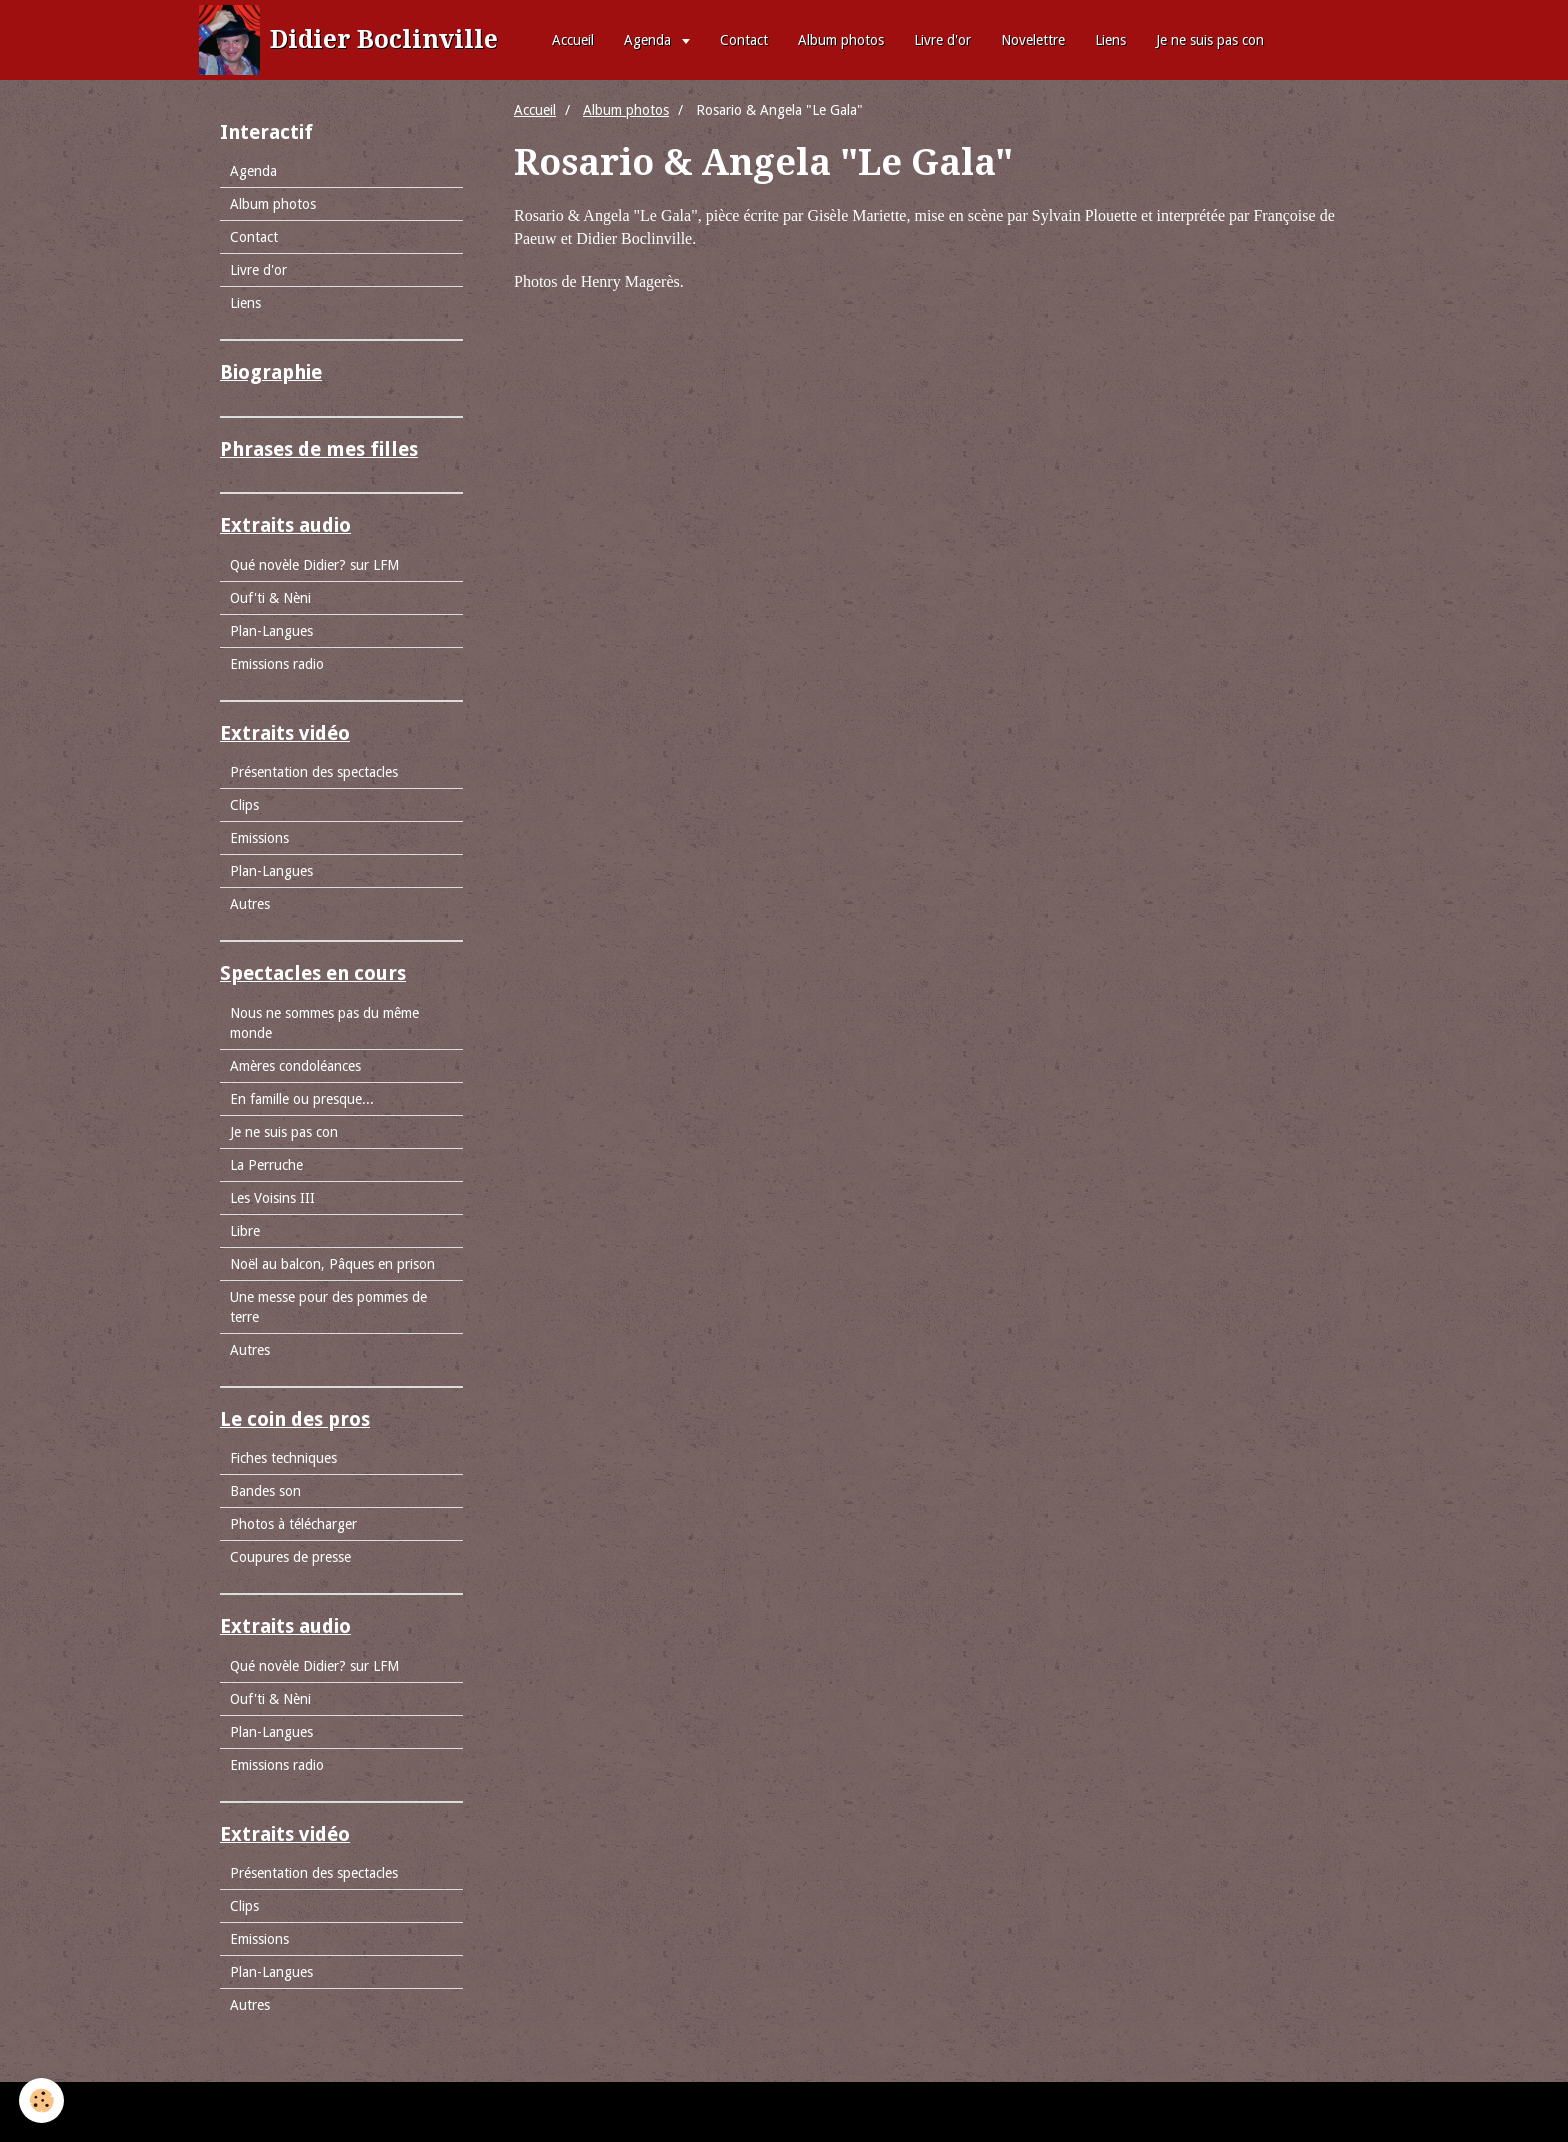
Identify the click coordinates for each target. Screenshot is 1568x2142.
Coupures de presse (290, 1557)
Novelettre (1033, 40)
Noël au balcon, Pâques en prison (332, 1264)
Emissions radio (277, 664)
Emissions (259, 838)
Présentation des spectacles (314, 772)
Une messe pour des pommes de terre (328, 1307)
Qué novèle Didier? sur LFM (314, 565)
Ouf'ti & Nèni (270, 598)
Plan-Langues (271, 631)
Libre (245, 1231)
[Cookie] (42, 2100)
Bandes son (265, 1491)
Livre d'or (942, 40)
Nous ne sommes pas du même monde (324, 1023)
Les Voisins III (272, 1198)
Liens (1110, 40)
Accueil (573, 40)
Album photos (841, 40)
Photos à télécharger (293, 1524)
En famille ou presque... (302, 1099)
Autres (250, 904)
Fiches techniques (283, 1458)
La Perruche (266, 1165)
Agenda (649, 40)
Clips (244, 805)
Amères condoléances (295, 1066)
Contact (744, 40)
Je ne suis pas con (1210, 40)
